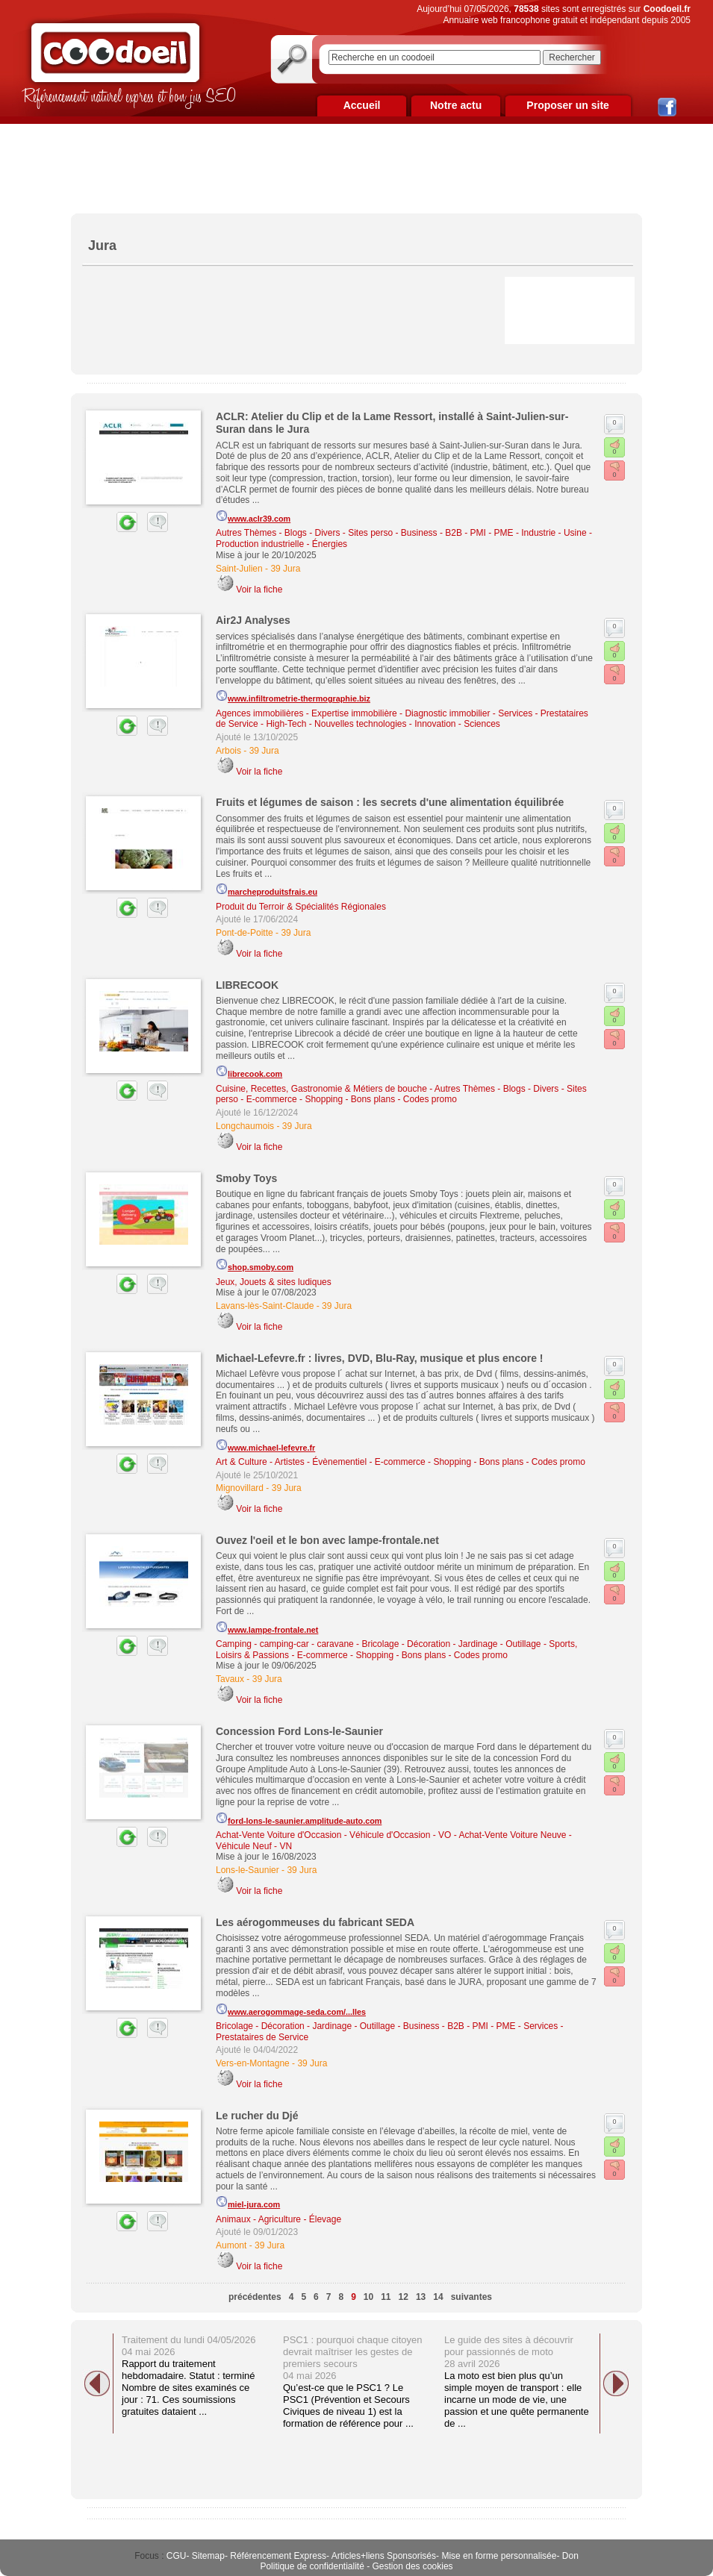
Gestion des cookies (413, 2566)
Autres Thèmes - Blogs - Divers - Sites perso (304, 533)
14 (438, 2297)
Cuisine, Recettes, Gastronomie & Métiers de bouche (321, 1089)
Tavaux (230, 1679)
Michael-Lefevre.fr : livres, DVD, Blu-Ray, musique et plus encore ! (380, 1358)
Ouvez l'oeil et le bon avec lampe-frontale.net (327, 1540)
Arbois (228, 750)
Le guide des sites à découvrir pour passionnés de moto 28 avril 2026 (508, 2351)
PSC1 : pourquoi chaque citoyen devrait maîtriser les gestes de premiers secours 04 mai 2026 (352, 2357)
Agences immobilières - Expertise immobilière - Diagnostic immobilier (353, 713)
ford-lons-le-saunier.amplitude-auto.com (299, 1818)
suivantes (471, 2297)
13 (421, 2297)
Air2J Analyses (253, 620)
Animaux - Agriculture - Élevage (278, 2219)
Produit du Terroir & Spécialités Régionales (301, 906)
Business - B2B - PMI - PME (457, 533)
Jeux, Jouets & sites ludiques (273, 1282)
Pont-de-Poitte (244, 933)
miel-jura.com (248, 2202)
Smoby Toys (246, 1178)
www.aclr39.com (253, 516)
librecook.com (249, 1071)
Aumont (231, 2245)
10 (368, 2297)
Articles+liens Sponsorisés (383, 2556)
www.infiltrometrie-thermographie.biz (293, 696)
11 (385, 2297)
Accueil (362, 105)
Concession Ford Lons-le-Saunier (299, 1731)
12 (403, 2297)
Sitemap (208, 2556)
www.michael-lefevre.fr (265, 1445)
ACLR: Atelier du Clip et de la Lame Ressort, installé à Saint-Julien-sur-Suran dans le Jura (392, 422)
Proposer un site (567, 105)
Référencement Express (278, 2556)
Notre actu (456, 105)
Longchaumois (245, 1126)
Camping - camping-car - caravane (285, 1644)
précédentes (254, 2297)
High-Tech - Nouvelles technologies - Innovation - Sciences (383, 724)
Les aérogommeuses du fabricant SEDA (315, 1922)
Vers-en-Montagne (253, 2063)
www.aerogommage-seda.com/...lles (291, 2009)
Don (570, 2556)
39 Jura (285, 568)
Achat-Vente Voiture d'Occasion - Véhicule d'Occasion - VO (333, 1835)
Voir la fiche (259, 589)
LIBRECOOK (247, 985)
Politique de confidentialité (312, 2566)
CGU (176, 2556)
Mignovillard (240, 1488)
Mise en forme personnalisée (498, 2556)
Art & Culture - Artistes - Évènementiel (291, 1462)
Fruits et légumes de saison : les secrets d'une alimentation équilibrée (390, 802)
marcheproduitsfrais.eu (266, 889)
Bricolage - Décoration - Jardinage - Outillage (451, 1644)
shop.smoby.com (254, 1265)
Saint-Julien (239, 568)
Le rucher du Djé (257, 2116)
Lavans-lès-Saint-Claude (265, 1306)
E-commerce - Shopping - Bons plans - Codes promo (351, 1099)
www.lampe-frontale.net (267, 1627)
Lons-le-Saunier (247, 1870)
